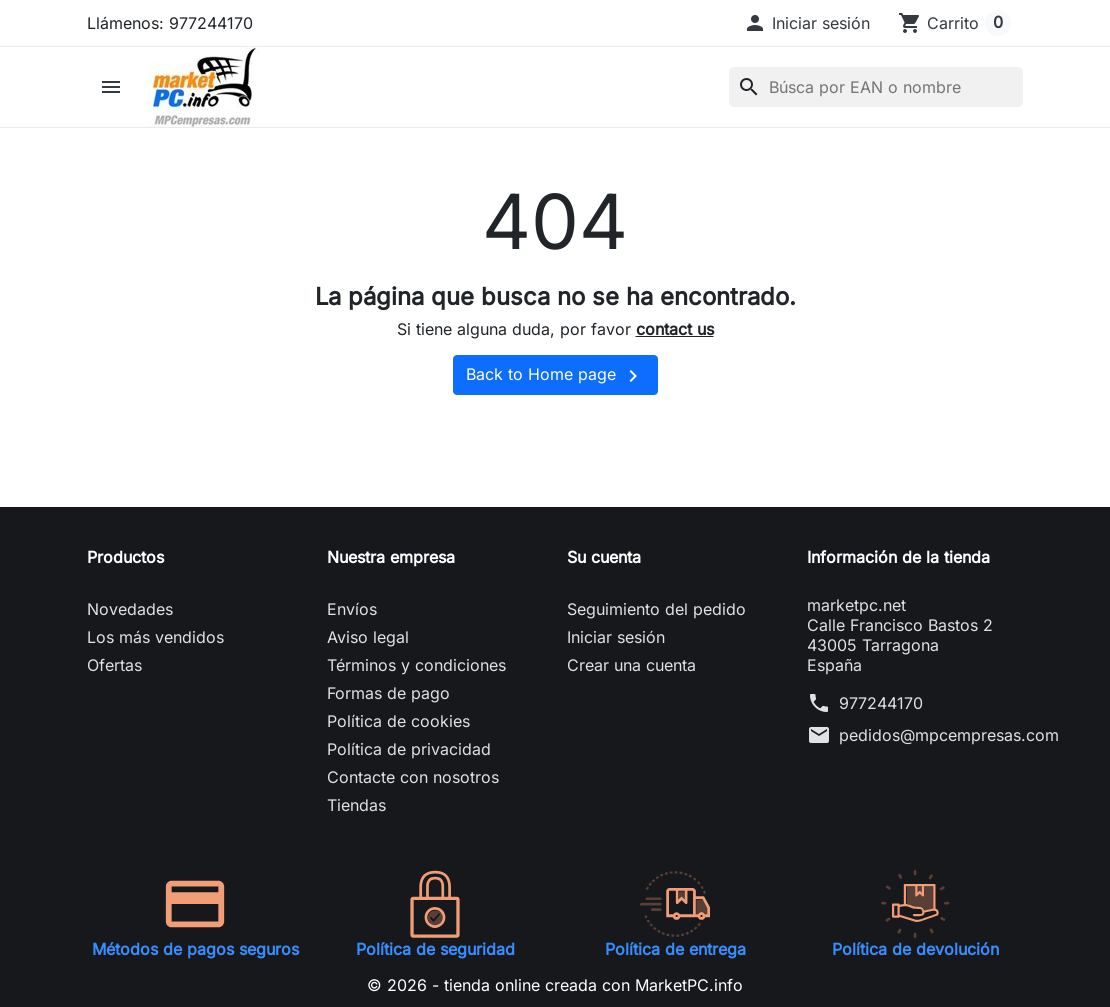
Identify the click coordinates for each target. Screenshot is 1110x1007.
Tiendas (356, 805)
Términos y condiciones (416, 665)
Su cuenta (604, 557)
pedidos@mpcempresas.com (949, 735)
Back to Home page (555, 376)
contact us (675, 329)
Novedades (130, 609)
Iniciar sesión (616, 637)
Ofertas (114, 665)
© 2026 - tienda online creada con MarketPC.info (555, 985)
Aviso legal (368, 637)
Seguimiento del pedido (656, 609)
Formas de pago (388, 693)
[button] (806, 23)
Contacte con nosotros (413, 777)
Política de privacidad (409, 749)
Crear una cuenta (631, 665)
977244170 (881, 703)
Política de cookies (398, 721)
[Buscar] (876, 87)
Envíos (352, 609)
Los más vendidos (155, 637)
